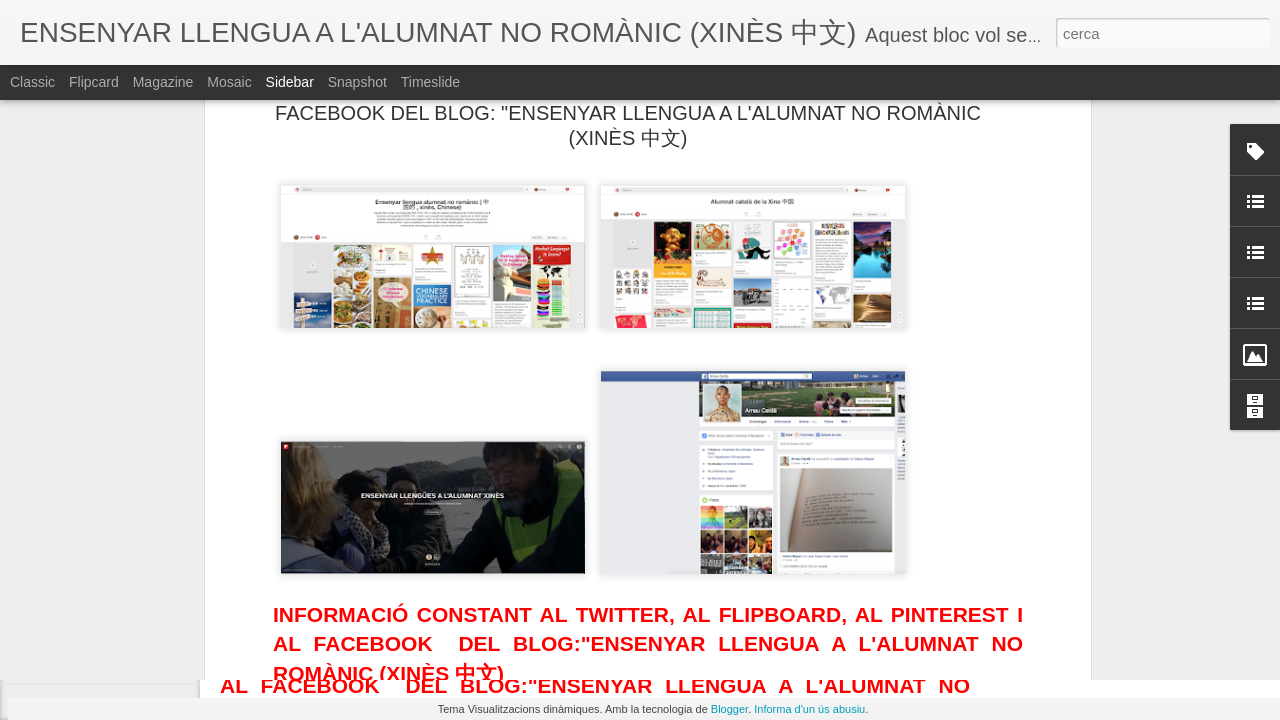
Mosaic (229, 82)
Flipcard (94, 82)
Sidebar (290, 82)
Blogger (729, 709)
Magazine (163, 82)
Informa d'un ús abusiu (809, 709)
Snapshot (357, 82)
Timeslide (430, 82)
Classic (32, 82)
